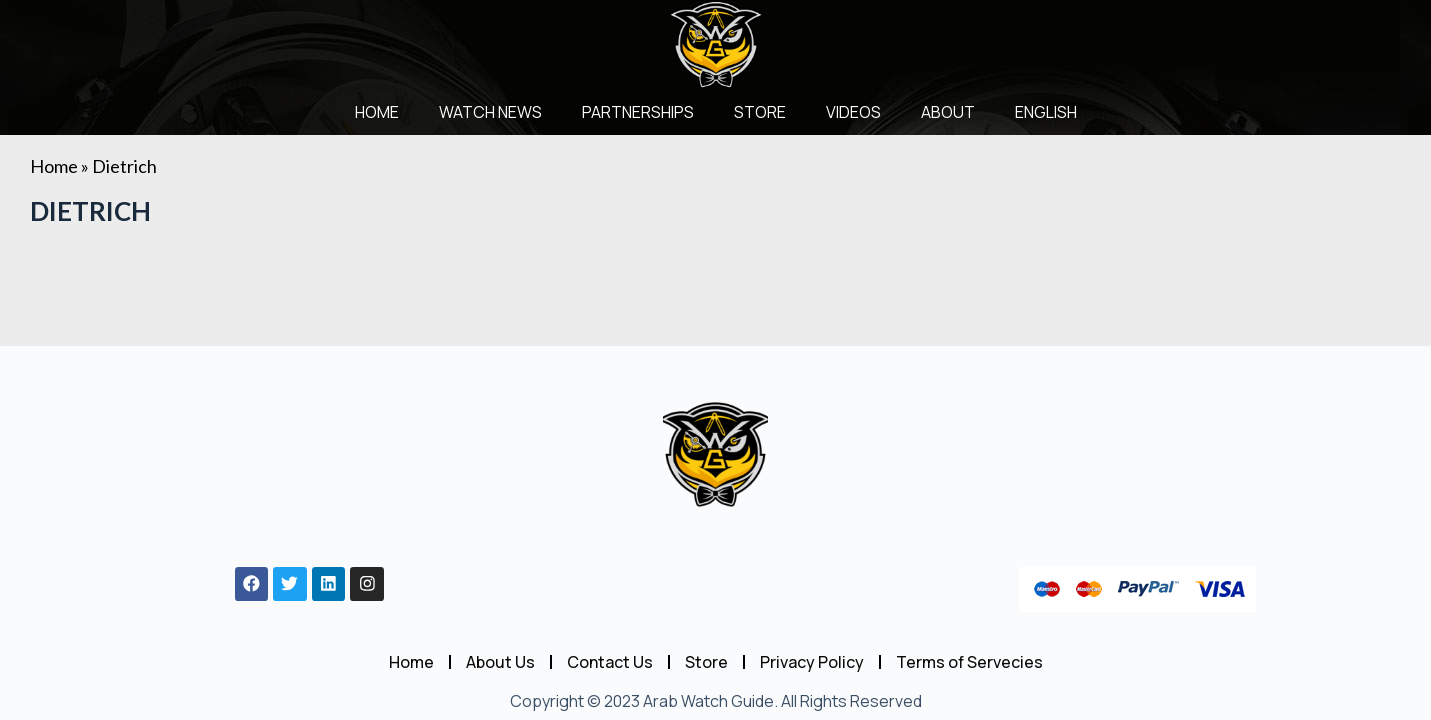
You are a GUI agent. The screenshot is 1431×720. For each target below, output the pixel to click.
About (948, 112)
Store (760, 112)
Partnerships (638, 112)
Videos (853, 112)
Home (377, 112)
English (1046, 112)
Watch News (490, 112)
